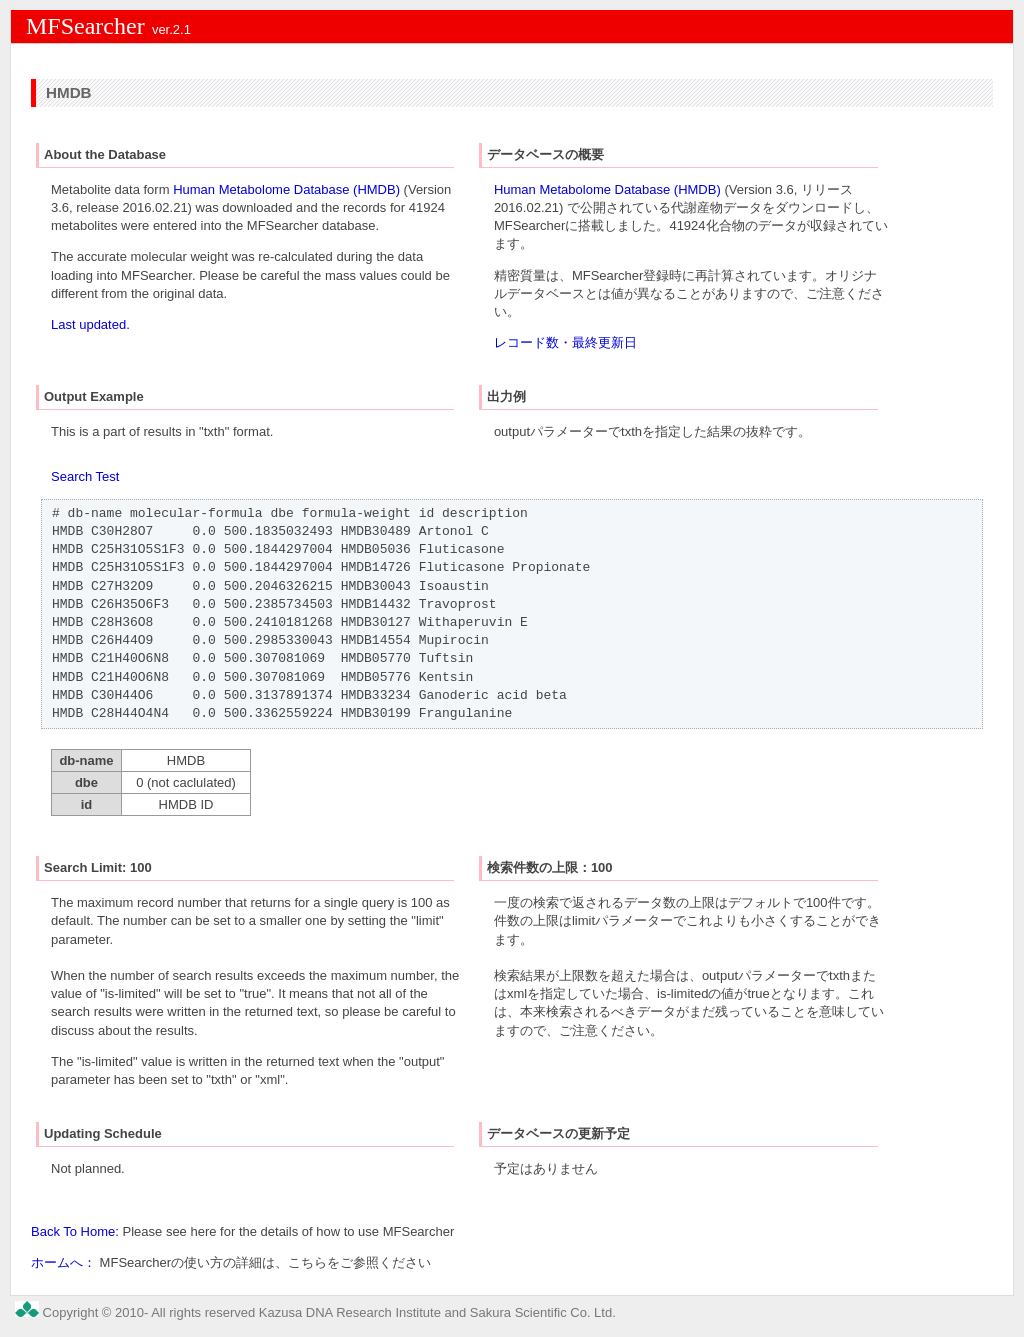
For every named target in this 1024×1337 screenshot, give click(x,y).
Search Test (85, 476)
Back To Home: (75, 1231)
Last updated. (90, 324)
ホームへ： (63, 1262)
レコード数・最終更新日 (565, 342)
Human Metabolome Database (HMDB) (286, 189)
